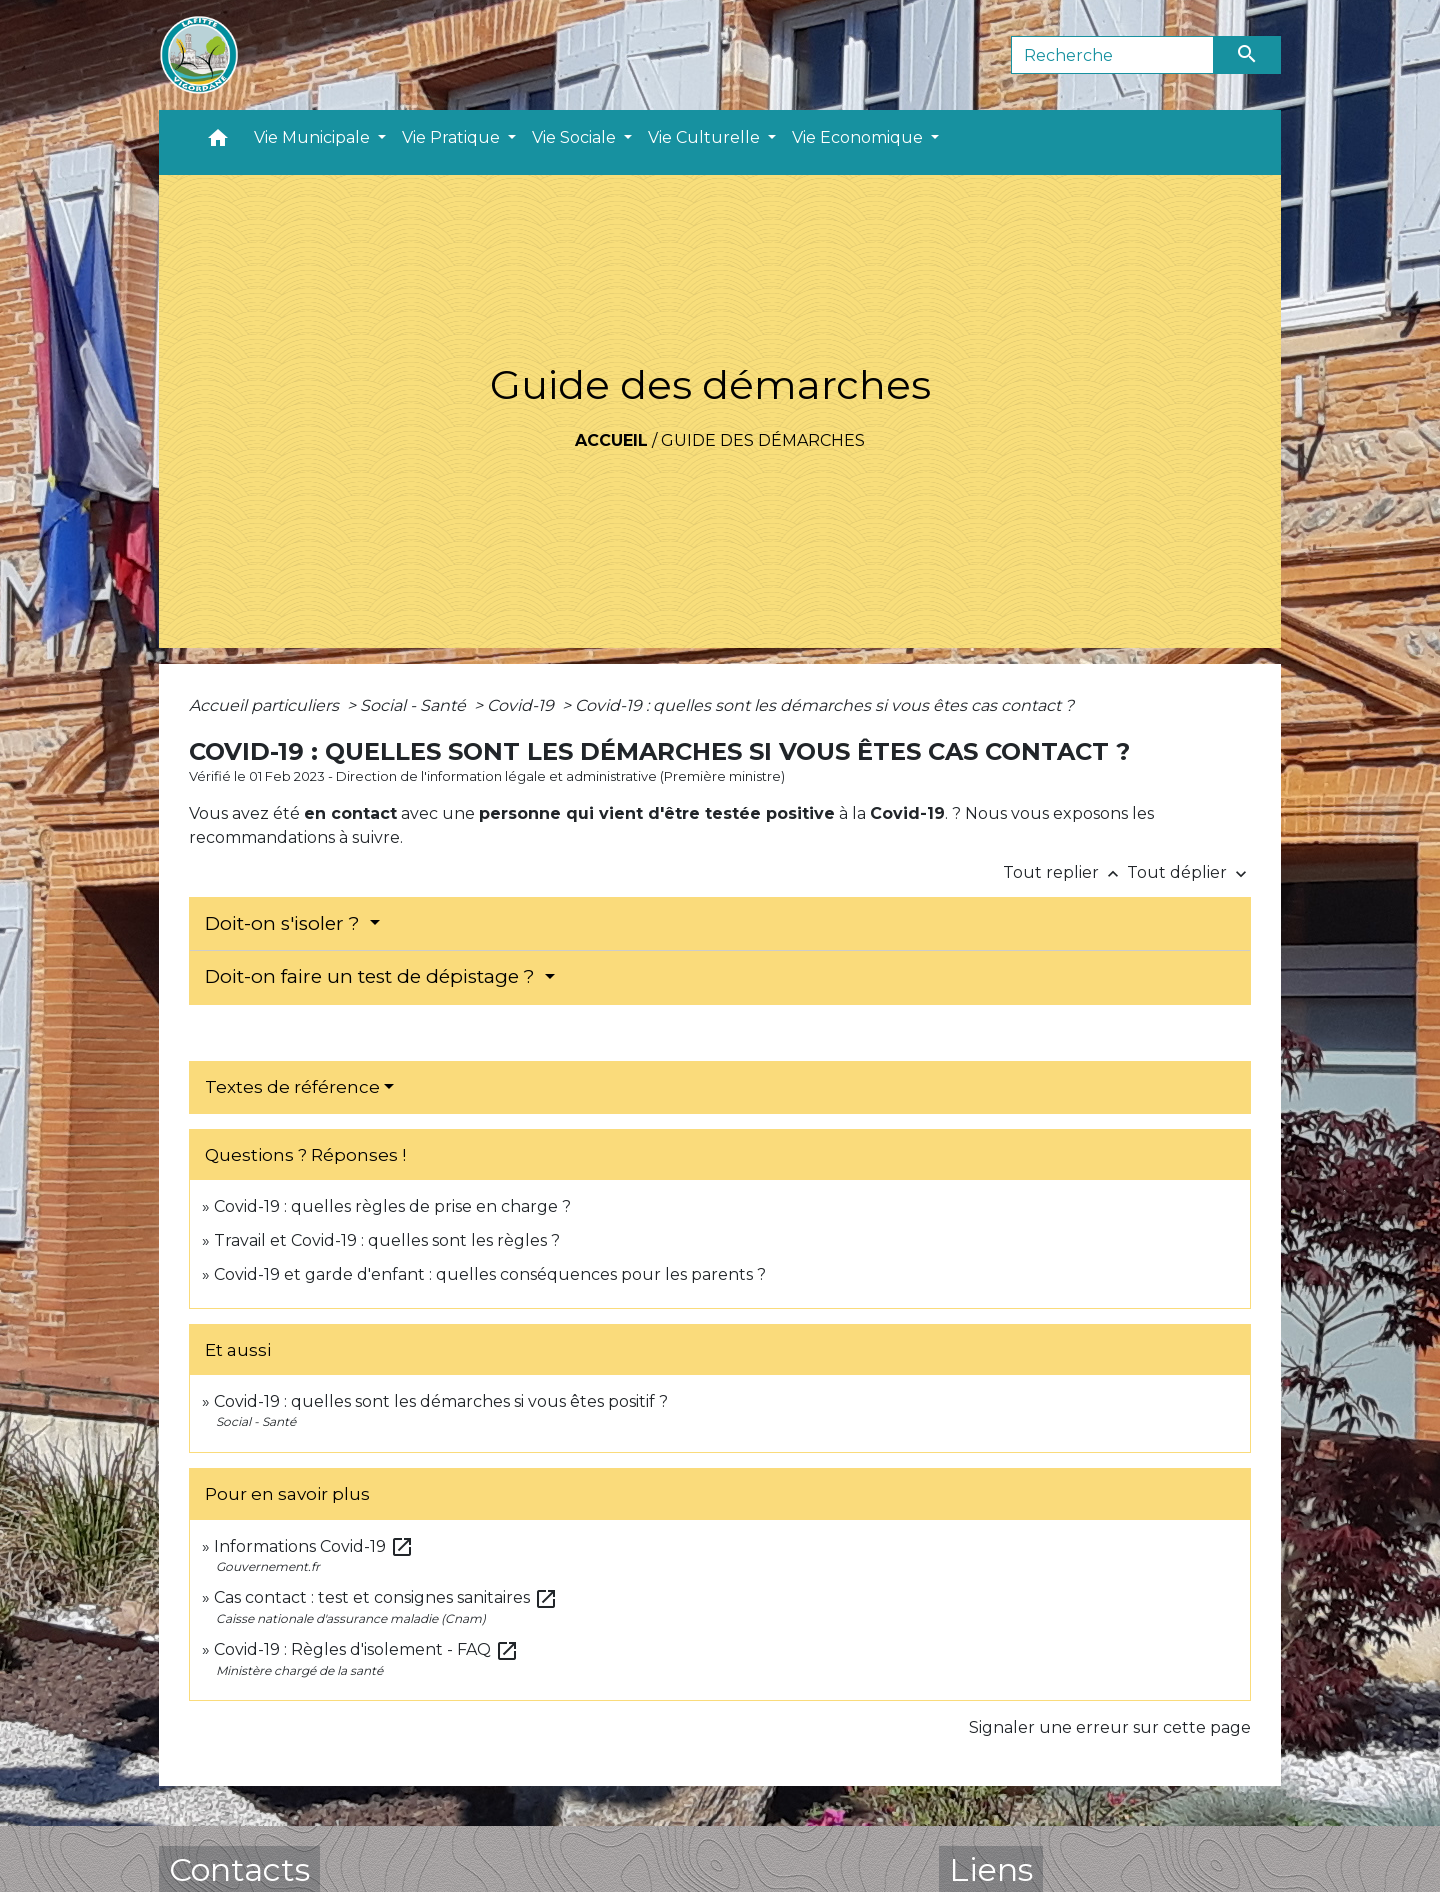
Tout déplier (1189, 872)
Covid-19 (522, 705)
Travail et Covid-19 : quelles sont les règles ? (387, 1240)
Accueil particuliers (266, 705)
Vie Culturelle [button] (706, 137)
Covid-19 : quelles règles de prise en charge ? (392, 1206)
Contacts (239, 1869)
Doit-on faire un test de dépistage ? (372, 976)
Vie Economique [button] (859, 137)
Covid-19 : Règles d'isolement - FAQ (366, 1649)
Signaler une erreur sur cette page (1110, 1727)
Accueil (611, 440)
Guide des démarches (763, 440)
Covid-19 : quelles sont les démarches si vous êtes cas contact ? (824, 705)
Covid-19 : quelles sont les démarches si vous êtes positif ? (441, 1401)
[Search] (1112, 55)
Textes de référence (292, 1087)
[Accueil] (199, 55)
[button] (218, 142)
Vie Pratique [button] (453, 137)
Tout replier (1065, 872)
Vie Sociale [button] (576, 137)
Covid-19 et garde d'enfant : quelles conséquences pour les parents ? (492, 1274)
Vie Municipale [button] (314, 137)
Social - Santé (415, 705)
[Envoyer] (1248, 55)
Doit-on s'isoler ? (285, 923)
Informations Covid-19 (314, 1546)
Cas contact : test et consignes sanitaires (386, 1597)
